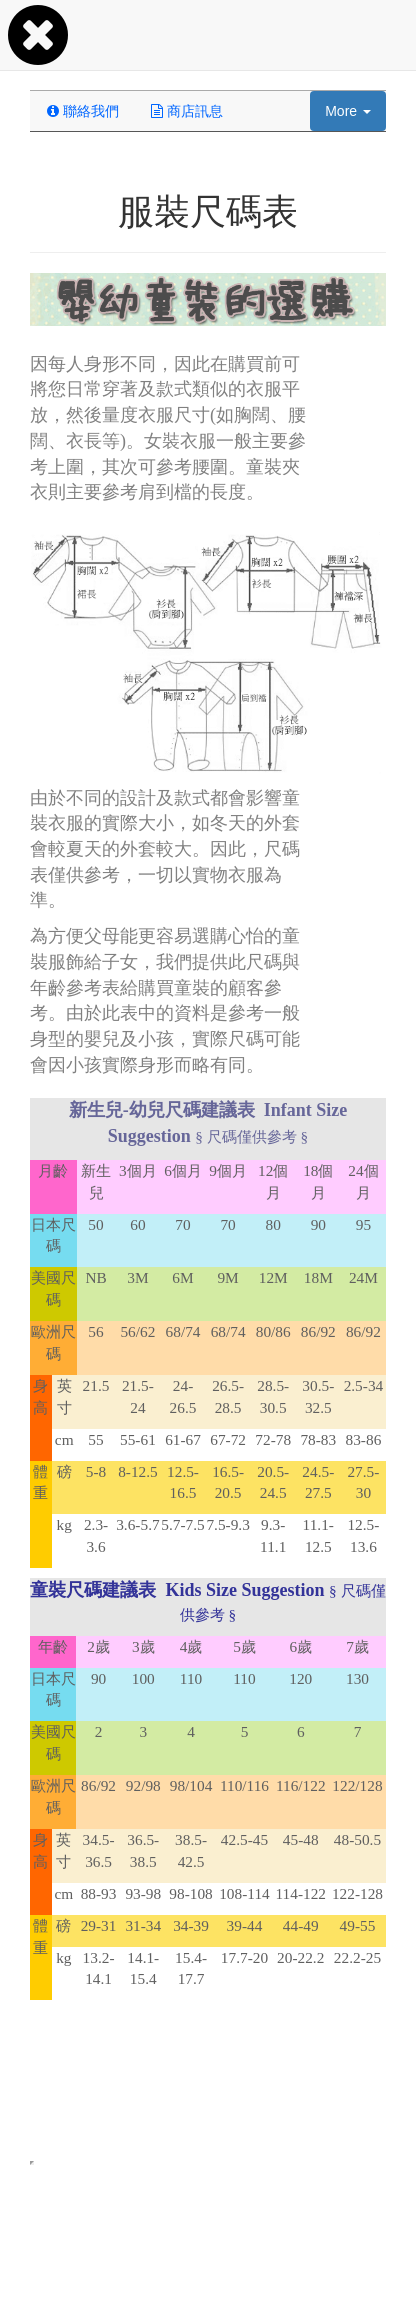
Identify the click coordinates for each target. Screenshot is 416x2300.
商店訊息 (187, 111)
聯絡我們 (83, 111)
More (348, 111)
